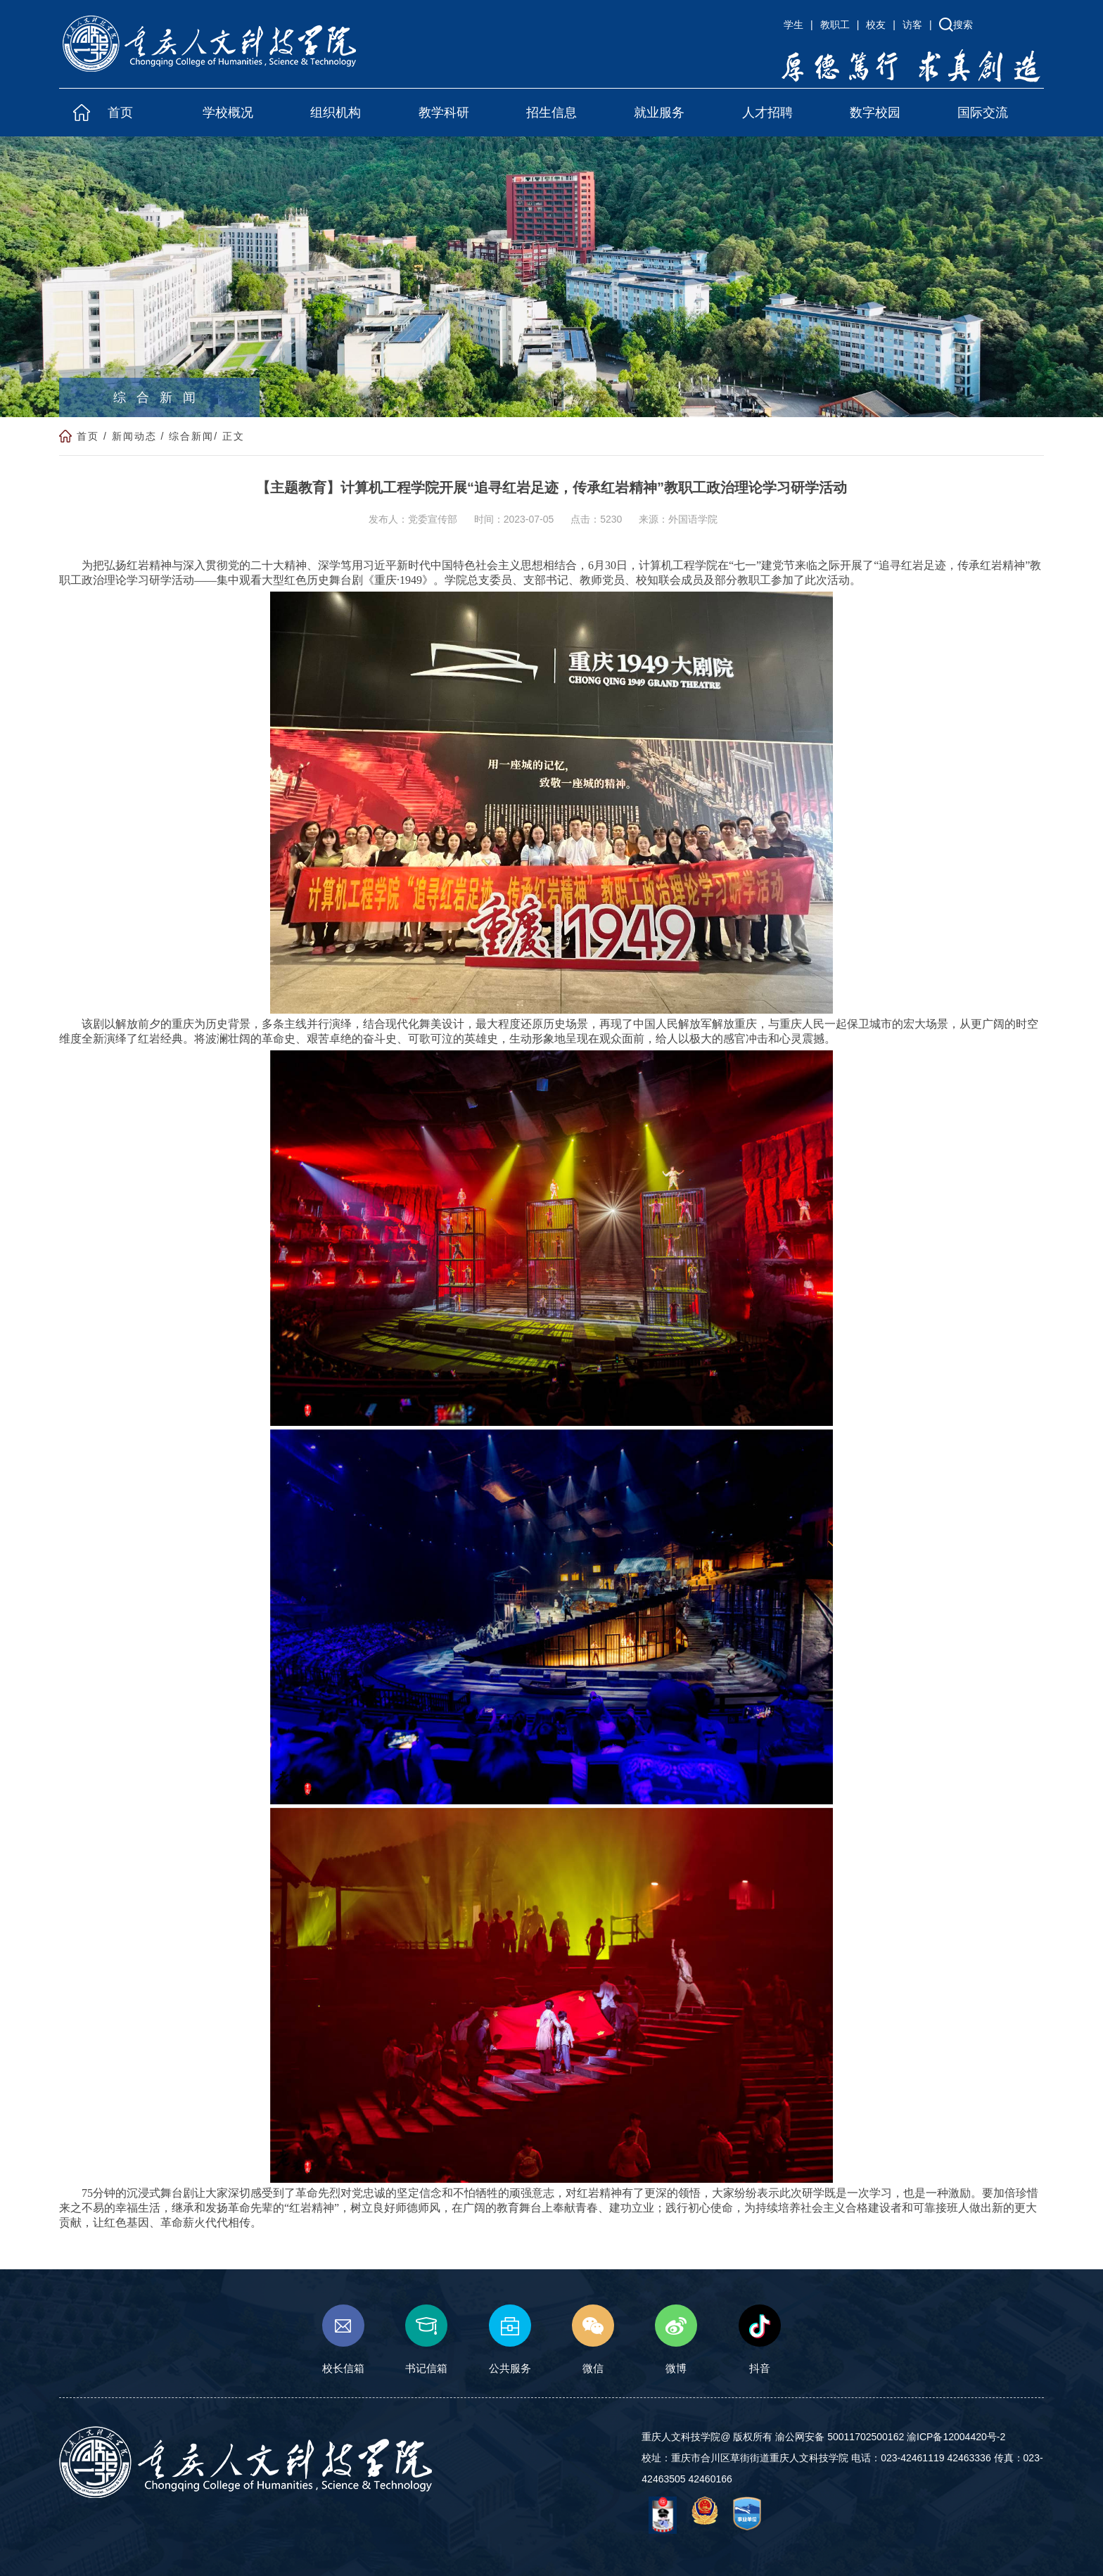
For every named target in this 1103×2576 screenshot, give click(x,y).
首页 (88, 436)
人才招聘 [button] (767, 113)
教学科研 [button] (444, 113)
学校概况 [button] (228, 113)
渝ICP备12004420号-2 (956, 2436)
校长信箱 (343, 2340)
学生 (793, 24)
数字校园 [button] (875, 113)
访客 (912, 24)
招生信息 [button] (551, 113)
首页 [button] (120, 113)
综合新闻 (191, 436)
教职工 (835, 24)
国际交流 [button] (982, 113)
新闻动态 (134, 436)
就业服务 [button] (659, 113)
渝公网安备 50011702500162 (839, 2436)
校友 (876, 24)
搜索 (963, 24)
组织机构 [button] (335, 113)
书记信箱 (426, 2340)
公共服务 (510, 2340)
